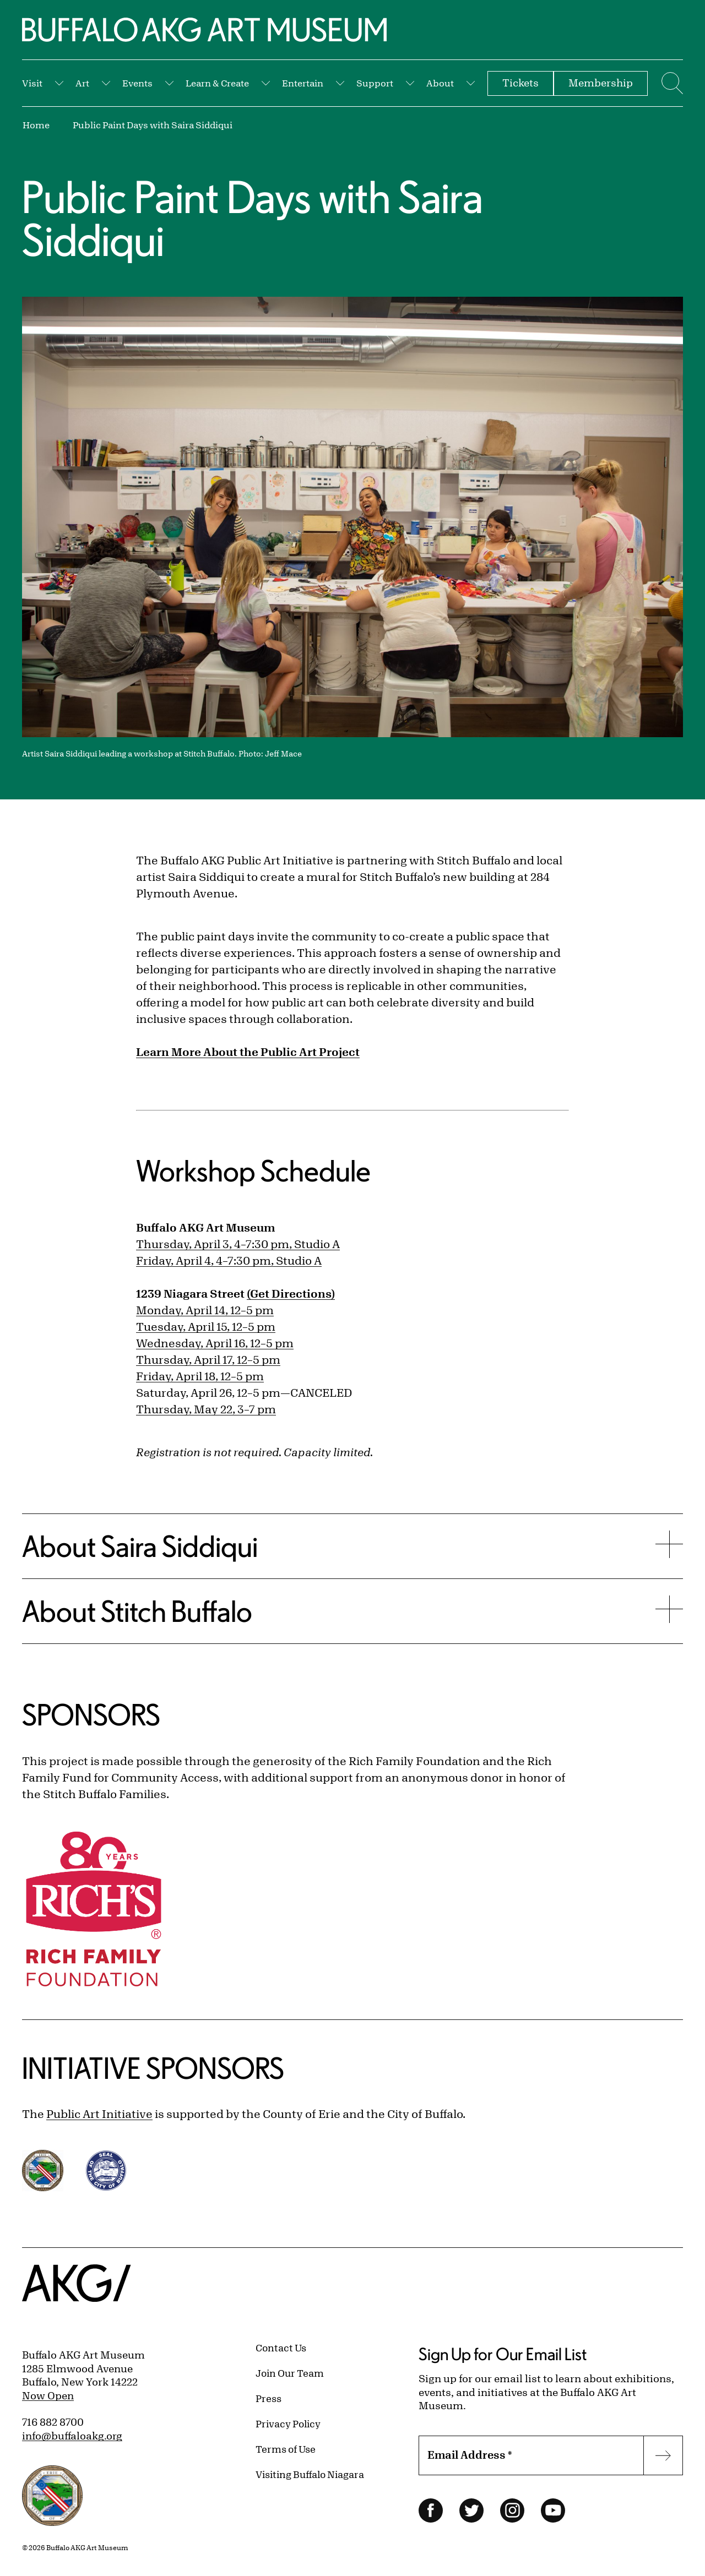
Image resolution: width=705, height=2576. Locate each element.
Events (137, 83)
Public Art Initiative (99, 2113)
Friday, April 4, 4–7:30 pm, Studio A (229, 1260)
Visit (32, 83)
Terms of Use (286, 2448)
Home (36, 124)
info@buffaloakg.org (72, 2435)
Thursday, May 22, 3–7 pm (206, 1409)
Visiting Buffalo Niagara (310, 2474)
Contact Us (281, 2347)
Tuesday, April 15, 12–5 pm (205, 1326)
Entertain (302, 83)
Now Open (48, 2395)
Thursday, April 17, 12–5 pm (208, 1359)
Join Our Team (290, 2372)
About (440, 83)
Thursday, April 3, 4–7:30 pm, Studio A (238, 1244)
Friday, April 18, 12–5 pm (200, 1376)
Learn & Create (217, 83)
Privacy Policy (288, 2423)
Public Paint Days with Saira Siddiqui (152, 124)
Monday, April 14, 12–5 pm (205, 1310)
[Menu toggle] (671, 83)
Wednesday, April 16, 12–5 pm (215, 1343)
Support (374, 83)
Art (82, 83)
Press (268, 2398)
